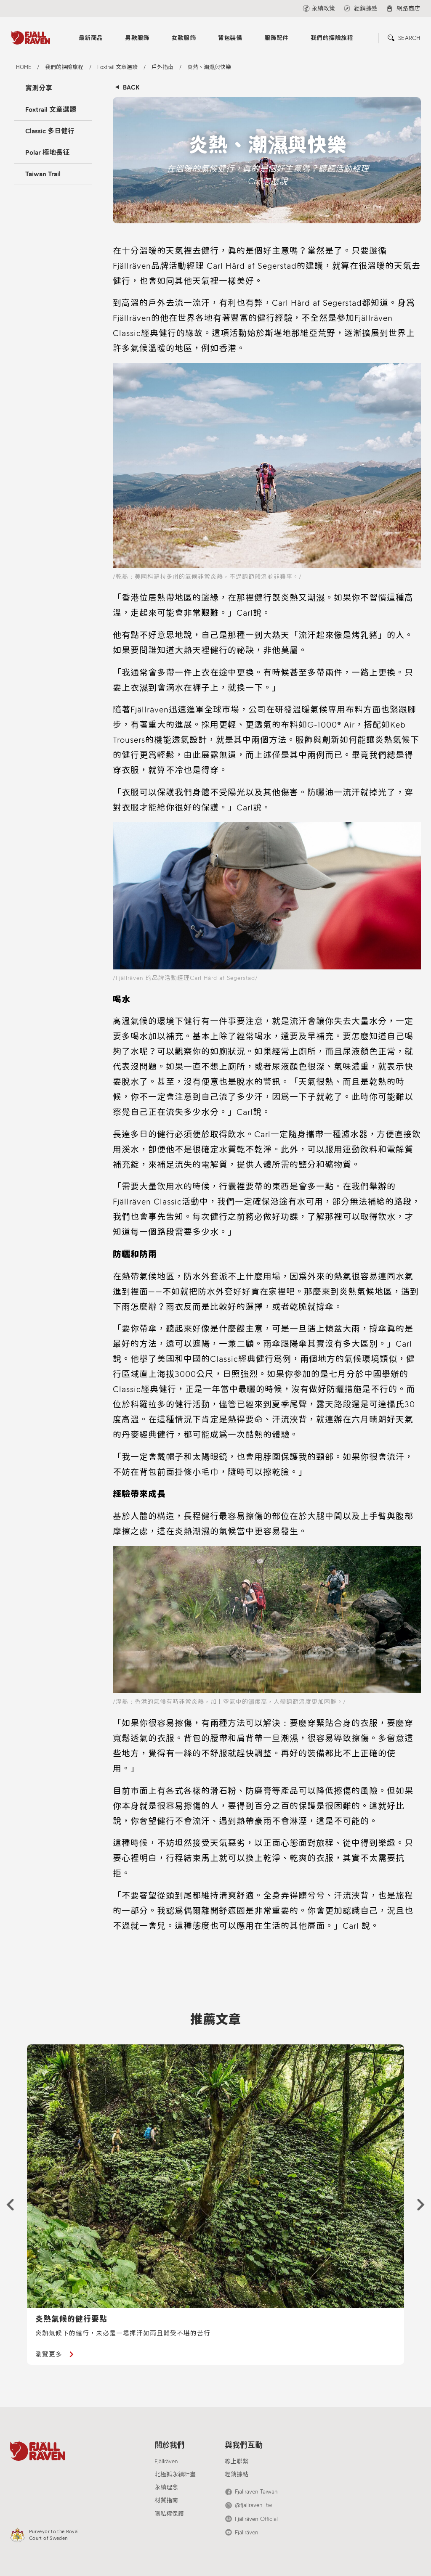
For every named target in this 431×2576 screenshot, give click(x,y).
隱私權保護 (169, 2514)
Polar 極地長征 (47, 152)
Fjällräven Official (256, 2519)
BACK (131, 87)
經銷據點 (236, 2474)
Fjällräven (166, 2461)
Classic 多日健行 (49, 131)
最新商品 (91, 38)
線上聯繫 (236, 2461)
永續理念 (166, 2487)
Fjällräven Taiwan (256, 2491)
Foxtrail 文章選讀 (50, 110)
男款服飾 (137, 38)
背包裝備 (230, 38)
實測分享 (38, 88)
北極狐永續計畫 (175, 2474)
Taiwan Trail (43, 174)
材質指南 (166, 2500)
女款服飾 (183, 38)
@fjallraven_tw (253, 2505)
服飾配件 (276, 38)
